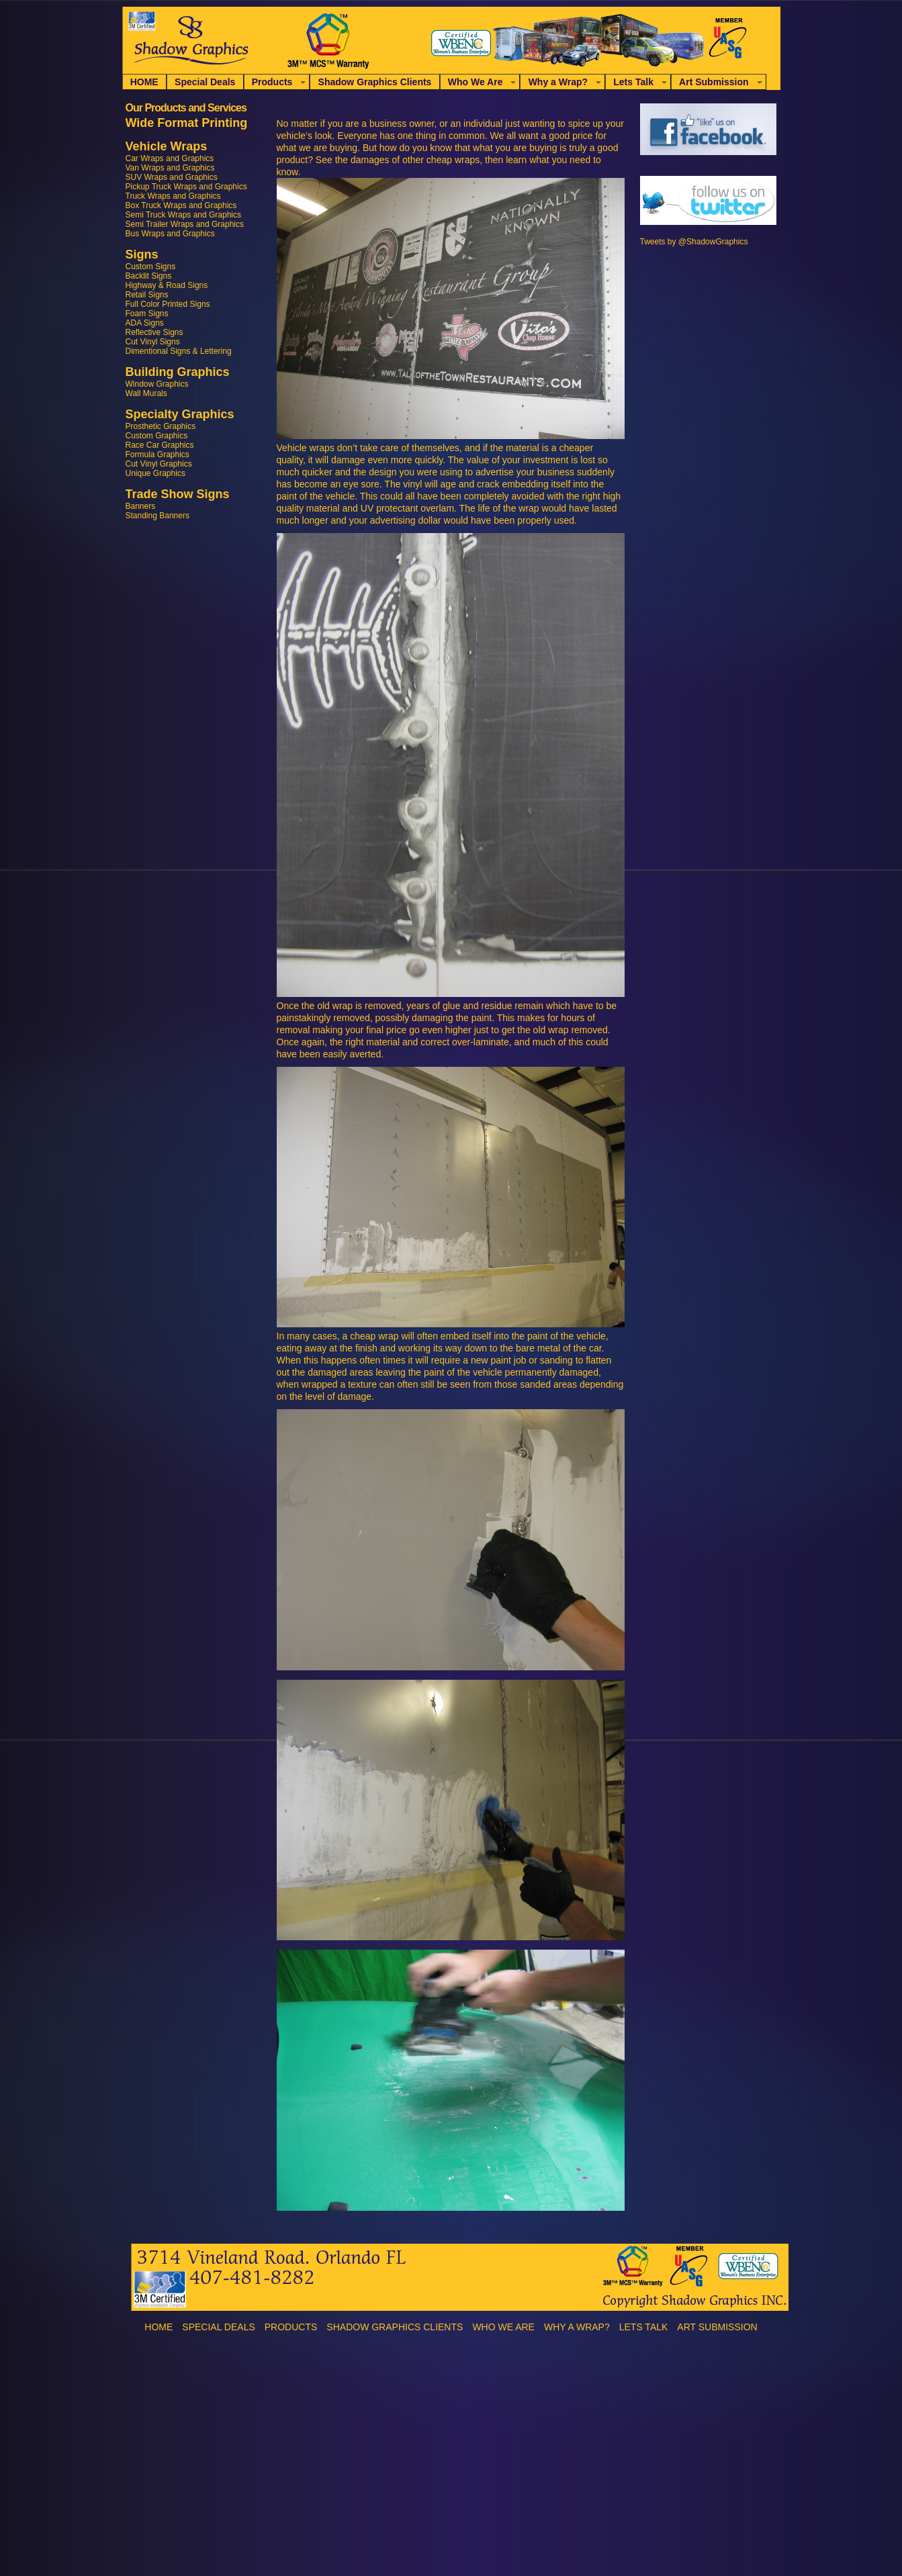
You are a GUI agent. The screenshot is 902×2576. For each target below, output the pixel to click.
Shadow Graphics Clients (375, 82)
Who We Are (475, 82)
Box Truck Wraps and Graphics (181, 205)
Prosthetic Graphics (161, 426)
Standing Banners (157, 515)
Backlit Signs (149, 276)
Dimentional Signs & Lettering (179, 351)
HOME (144, 82)
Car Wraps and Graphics (170, 158)
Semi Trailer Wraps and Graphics (185, 224)
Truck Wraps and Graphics (173, 196)
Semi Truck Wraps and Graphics (184, 215)
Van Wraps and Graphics (170, 168)
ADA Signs (145, 323)
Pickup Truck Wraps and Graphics (186, 186)
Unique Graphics (155, 473)
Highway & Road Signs (167, 285)
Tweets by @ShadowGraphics (694, 241)
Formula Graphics (157, 454)
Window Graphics (157, 384)
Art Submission (713, 82)
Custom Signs (151, 266)
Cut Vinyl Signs (153, 341)
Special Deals (205, 82)
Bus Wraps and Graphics (170, 233)
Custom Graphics (157, 435)
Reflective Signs (154, 332)
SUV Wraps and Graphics (172, 177)
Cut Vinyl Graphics (159, 464)
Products (272, 82)
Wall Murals (146, 393)
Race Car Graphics (160, 445)
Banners (141, 506)
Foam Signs (147, 313)
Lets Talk (633, 82)
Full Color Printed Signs (168, 304)
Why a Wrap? (558, 82)
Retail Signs (147, 294)
